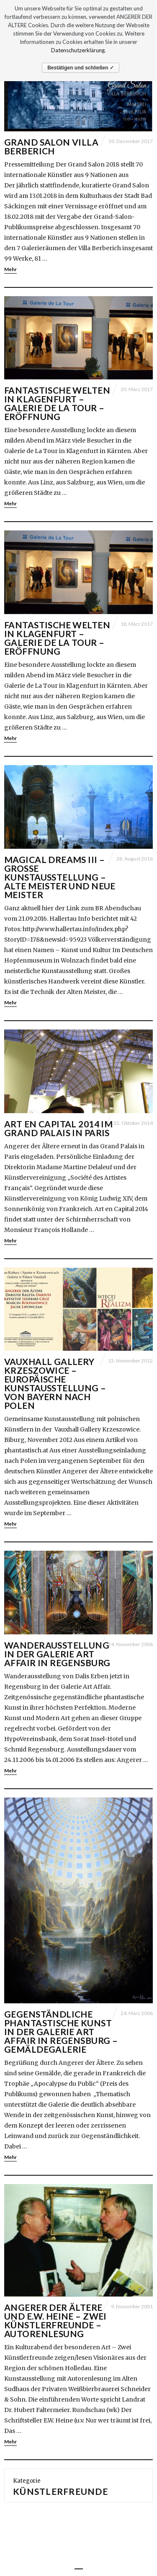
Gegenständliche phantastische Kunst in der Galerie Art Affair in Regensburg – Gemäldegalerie (61, 2031)
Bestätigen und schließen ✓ (80, 68)
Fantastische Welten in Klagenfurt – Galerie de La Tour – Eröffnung (57, 403)
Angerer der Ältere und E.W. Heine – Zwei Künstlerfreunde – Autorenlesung (55, 2320)
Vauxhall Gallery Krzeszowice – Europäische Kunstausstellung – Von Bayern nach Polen (55, 1383)
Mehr (10, 269)
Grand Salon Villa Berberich (51, 146)
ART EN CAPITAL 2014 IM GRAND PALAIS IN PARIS (58, 1128)
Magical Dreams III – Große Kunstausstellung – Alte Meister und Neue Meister (60, 877)
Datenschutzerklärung (78, 50)
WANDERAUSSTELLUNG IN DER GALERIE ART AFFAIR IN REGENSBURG (57, 1654)
